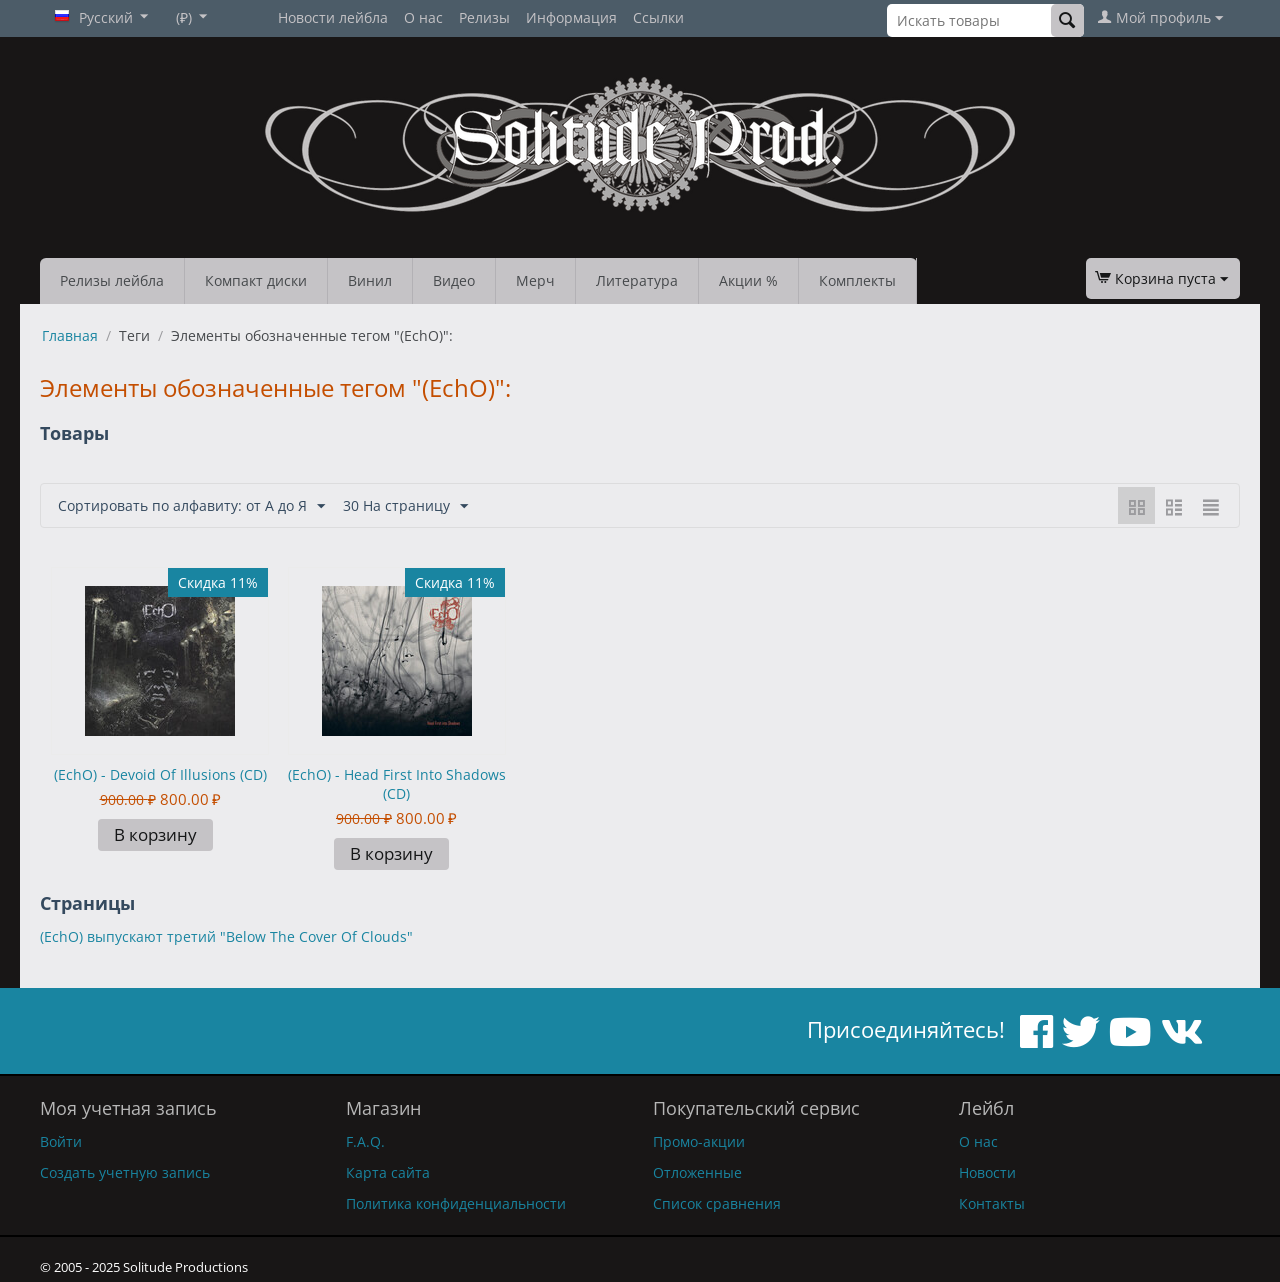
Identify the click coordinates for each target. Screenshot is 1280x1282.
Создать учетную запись (125, 1172)
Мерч (535, 280)
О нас (423, 17)
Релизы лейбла (112, 280)
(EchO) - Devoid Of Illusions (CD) (160, 774)
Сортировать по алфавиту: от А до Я (191, 506)
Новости (987, 1172)
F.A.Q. (365, 1141)
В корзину (155, 834)
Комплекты (857, 280)
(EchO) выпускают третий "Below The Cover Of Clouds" (226, 936)
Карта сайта (388, 1172)
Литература (637, 280)
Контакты (992, 1203)
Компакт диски (256, 280)
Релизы (484, 17)
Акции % (748, 280)
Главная (70, 335)
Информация (571, 17)
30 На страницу (405, 506)
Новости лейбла (333, 17)
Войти (61, 1141)
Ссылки (658, 17)
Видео (454, 280)
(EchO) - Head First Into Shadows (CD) (397, 784)
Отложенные (697, 1172)
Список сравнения (717, 1203)
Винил (370, 280)
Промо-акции (699, 1141)
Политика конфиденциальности (456, 1203)
